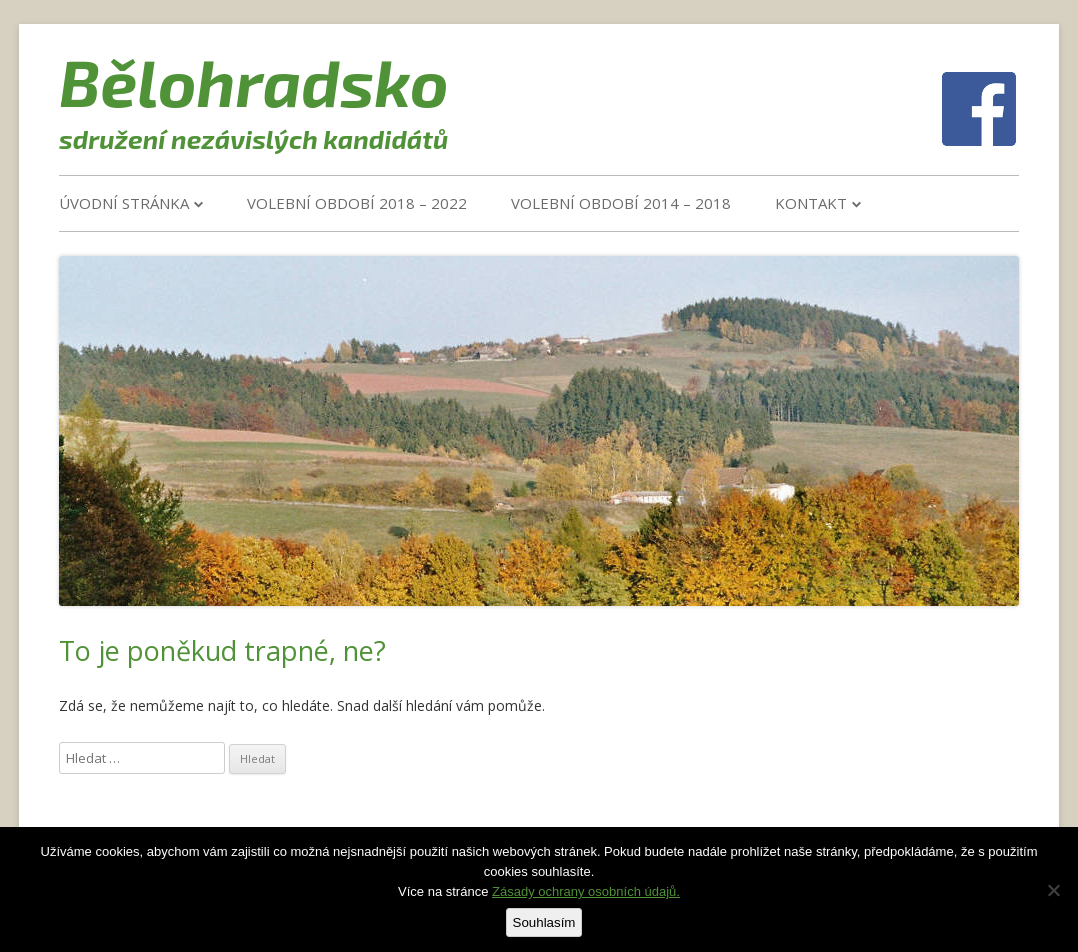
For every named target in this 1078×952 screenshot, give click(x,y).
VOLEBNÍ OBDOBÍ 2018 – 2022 (357, 203)
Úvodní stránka (124, 203)
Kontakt (811, 203)
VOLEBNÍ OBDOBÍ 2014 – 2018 (621, 203)
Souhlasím (544, 922)
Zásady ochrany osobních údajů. (586, 891)
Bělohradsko (254, 81)
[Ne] (1053, 890)
